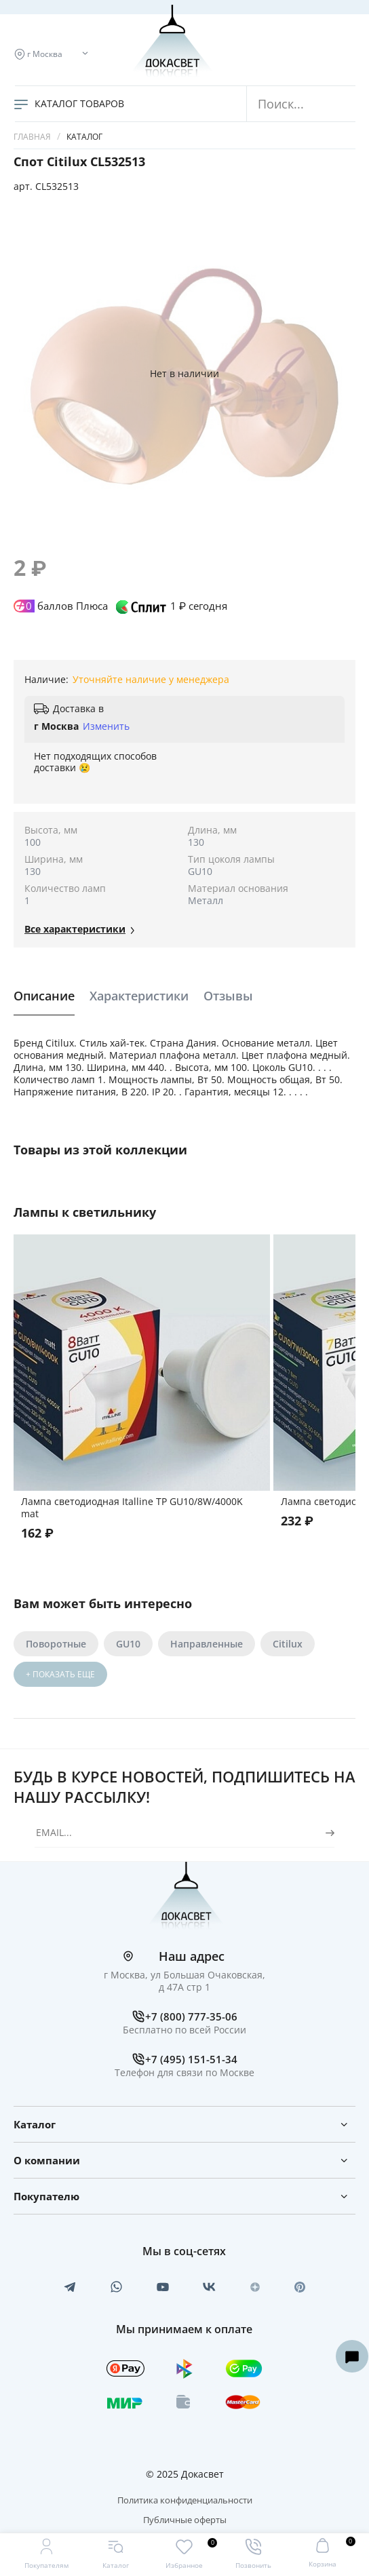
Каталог (84, 136)
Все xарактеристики (74, 929)
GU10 (128, 1643)
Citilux (288, 1643)
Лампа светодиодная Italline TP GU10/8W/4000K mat (132, 1507)
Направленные (206, 1643)
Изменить (106, 726)
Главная (32, 136)
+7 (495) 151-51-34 (191, 2059)
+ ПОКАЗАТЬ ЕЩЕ (60, 1674)
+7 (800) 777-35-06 (191, 2016)
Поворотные (56, 1643)
